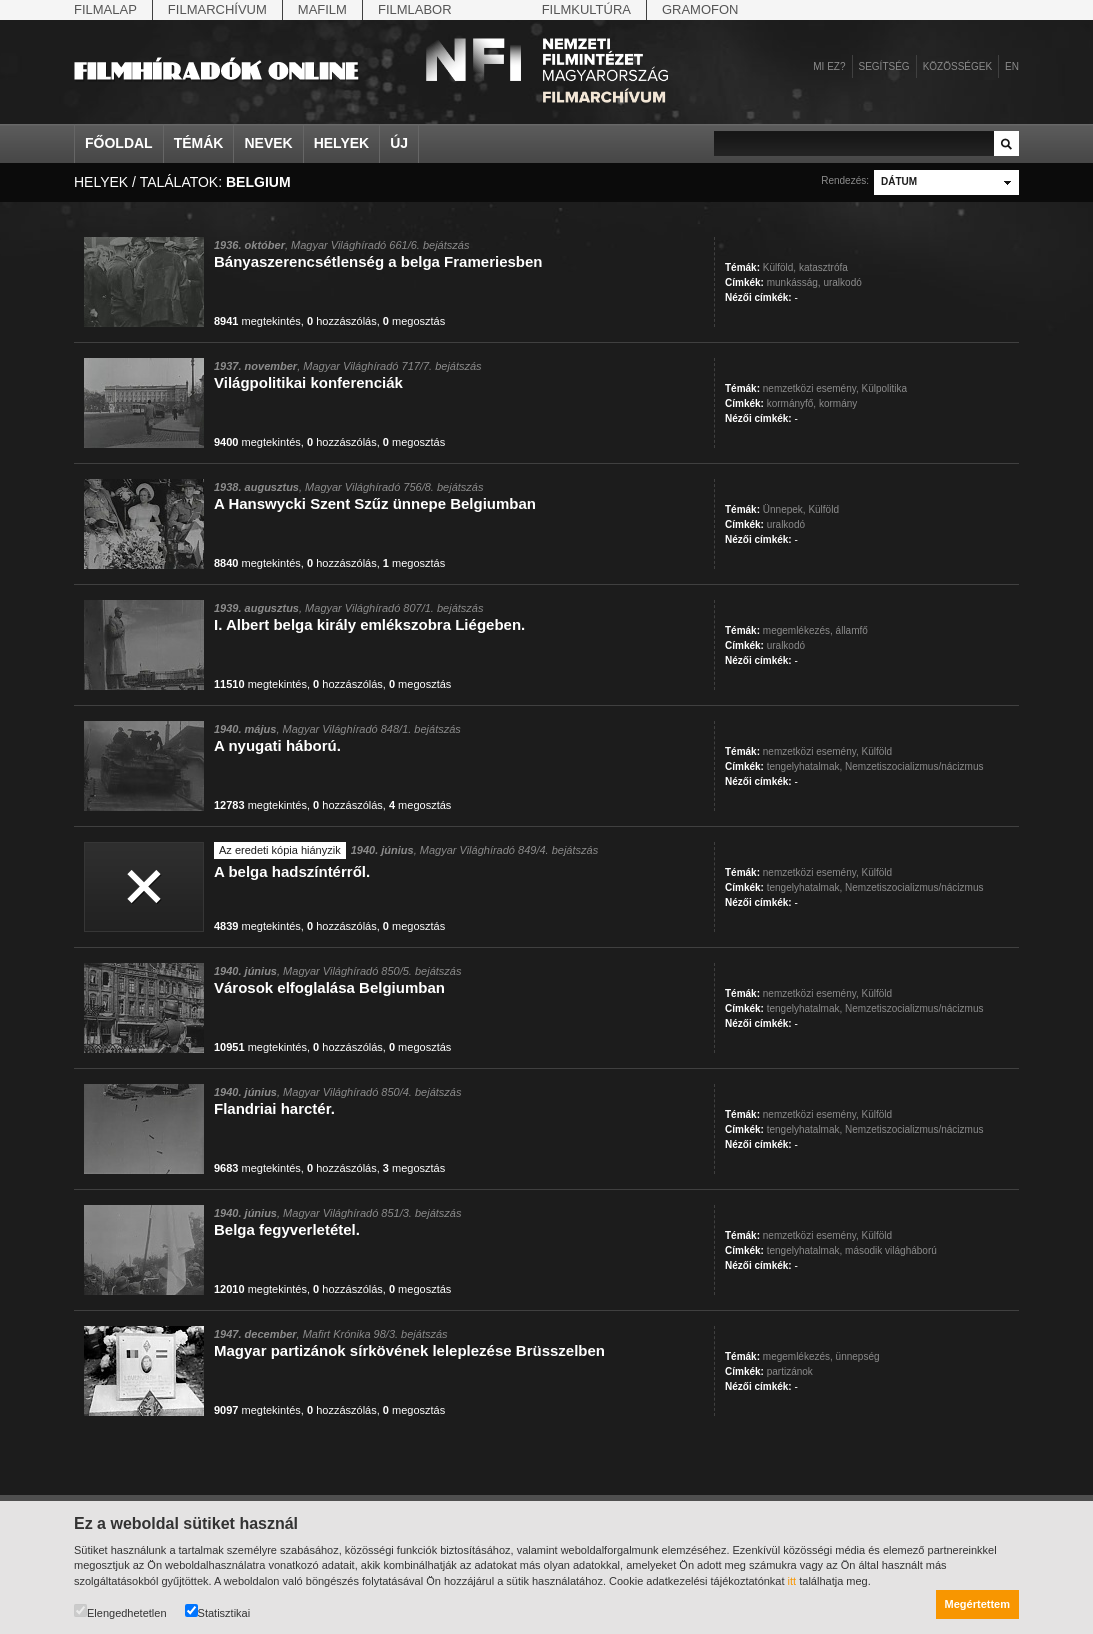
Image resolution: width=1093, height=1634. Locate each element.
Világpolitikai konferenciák (308, 382)
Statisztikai (218, 1611)
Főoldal (119, 143)
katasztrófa (823, 267)
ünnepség (858, 1356)
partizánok (790, 1371)
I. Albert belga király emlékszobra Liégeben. (369, 624)
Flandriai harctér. (274, 1108)
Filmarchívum (217, 9)
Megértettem (977, 1604)
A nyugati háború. (277, 745)
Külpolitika (885, 388)
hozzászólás (342, 321)
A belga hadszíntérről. (292, 871)
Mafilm (322, 9)
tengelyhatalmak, (805, 766)
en (1012, 66)
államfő (852, 630)
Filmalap (105, 9)
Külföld (823, 509)
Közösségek (957, 66)
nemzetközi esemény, (811, 388)
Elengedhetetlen (120, 1611)
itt (792, 1581)
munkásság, (794, 282)
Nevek (268, 143)
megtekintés (257, 321)
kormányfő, (791, 403)
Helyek (342, 143)
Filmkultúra (586, 9)
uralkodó (842, 282)
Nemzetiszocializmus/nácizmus (914, 766)
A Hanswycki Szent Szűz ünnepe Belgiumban (375, 503)
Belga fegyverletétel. (287, 1229)
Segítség (884, 66)
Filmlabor (415, 9)
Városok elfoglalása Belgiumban (329, 987)
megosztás (414, 321)
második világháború (891, 1250)
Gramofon (700, 9)
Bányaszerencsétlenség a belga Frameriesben (378, 261)
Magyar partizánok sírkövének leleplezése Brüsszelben (409, 1350)
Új (399, 143)
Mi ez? (829, 66)
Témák (199, 143)
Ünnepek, (784, 509)
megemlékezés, (798, 630)
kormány (838, 403)
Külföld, (779, 267)
